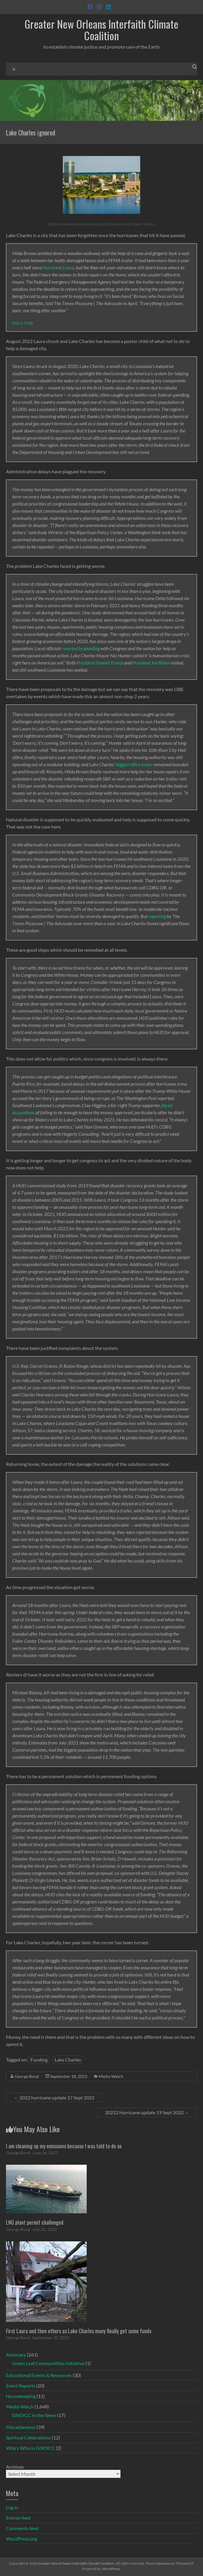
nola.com (22, 323)
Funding (39, 2059)
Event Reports (20, 2385)
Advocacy (16, 2354)
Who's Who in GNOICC (30, 2448)
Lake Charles (68, 2059)
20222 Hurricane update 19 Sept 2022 (147, 2112)
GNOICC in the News (34, 2415)
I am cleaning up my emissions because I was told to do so (64, 2146)
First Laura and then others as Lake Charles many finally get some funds (78, 2331)
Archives (15, 2467)
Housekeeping (21, 2396)
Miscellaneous (21, 2427)
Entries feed (18, 2518)
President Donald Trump (100, 662)
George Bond (27, 2076)
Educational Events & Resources (39, 2375)
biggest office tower (134, 764)
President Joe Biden (151, 662)
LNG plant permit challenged (34, 2222)
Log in (12, 2507)
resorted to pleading (81, 648)
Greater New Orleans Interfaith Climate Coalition (101, 29)
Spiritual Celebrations (28, 2437)
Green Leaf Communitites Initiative (48, 2363)
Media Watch (111, 2076)
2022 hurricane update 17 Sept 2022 (54, 2097)
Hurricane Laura (58, 267)
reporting (157, 916)
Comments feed (22, 2528)
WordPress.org (21, 2538)
